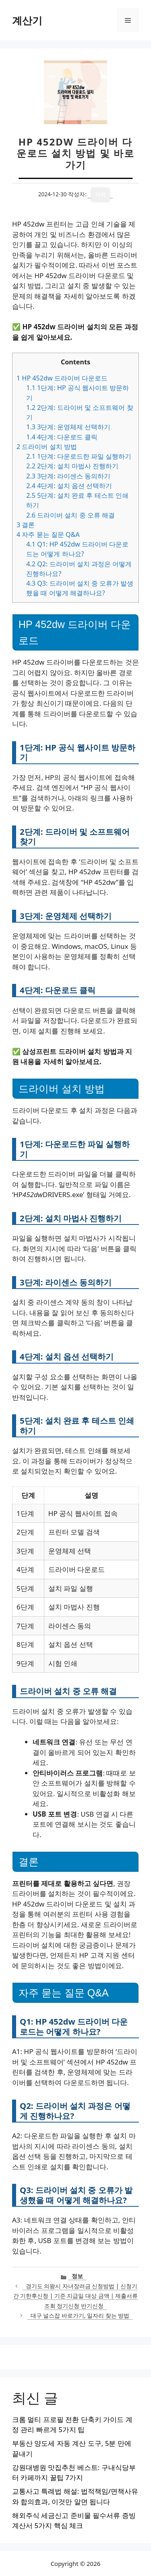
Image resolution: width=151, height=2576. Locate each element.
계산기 (27, 20)
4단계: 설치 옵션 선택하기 (69, 485)
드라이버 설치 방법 (47, 446)
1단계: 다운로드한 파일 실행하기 (78, 456)
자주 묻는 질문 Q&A (48, 534)
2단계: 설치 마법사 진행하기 (72, 466)
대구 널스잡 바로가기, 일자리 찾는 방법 (80, 2315)
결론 (26, 524)
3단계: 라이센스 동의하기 (68, 476)
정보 (77, 2276)
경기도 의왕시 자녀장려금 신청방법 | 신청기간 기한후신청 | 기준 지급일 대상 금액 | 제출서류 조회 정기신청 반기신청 (75, 2296)
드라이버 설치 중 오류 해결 (70, 515)
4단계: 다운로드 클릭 (61, 436)
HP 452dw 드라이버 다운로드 (62, 378)
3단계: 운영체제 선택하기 (68, 426)
